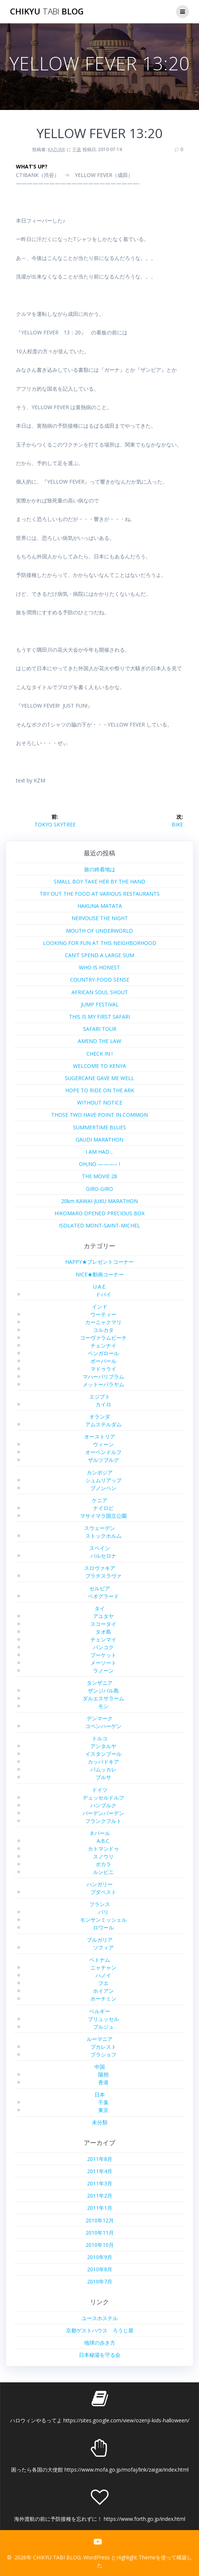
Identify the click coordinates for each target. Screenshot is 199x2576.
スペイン (99, 1547)
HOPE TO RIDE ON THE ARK (99, 1090)
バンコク (103, 1647)
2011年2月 (99, 2195)
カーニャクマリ (103, 1322)
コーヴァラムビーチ (103, 1337)
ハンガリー (100, 1884)
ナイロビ (103, 1507)
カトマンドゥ (103, 1848)
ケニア (99, 1500)
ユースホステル (100, 2318)
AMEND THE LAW (99, 1041)
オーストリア (99, 1436)
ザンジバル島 (103, 1690)
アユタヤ (103, 1616)
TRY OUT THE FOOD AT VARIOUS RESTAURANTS (100, 893)
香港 (103, 2082)
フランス (99, 1904)
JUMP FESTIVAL (100, 1004)
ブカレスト (103, 2046)
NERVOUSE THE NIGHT (100, 918)
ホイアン (103, 1990)
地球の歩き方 (99, 2342)
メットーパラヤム (103, 1384)
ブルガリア (100, 1939)
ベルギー (99, 2011)
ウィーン (103, 1444)
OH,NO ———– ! (99, 1163)
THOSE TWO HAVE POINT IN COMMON (99, 1114)
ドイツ (99, 1789)
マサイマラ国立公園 (103, 1515)
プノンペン (103, 1487)
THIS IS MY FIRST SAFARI (99, 1016)
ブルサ (103, 1777)
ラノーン (103, 1670)
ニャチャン (103, 1967)
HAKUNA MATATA (99, 905)
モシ (103, 1706)
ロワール (103, 1927)
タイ (99, 1608)
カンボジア (100, 1472)
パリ (103, 1911)
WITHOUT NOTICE (99, 1102)
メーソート (103, 1662)
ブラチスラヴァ (103, 1575)
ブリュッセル (103, 2018)
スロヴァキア (99, 1567)
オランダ (99, 1416)
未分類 (99, 2122)
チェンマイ (103, 1639)
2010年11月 (100, 2232)
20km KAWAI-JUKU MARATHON (99, 1201)
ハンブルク (103, 1805)
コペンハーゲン (103, 1726)
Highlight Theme (136, 2557)
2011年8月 (99, 2158)
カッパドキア (103, 1761)
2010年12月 (100, 2220)
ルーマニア (100, 2038)
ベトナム (99, 1959)
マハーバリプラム (103, 1376)
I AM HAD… (99, 1151)
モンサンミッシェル (103, 1919)
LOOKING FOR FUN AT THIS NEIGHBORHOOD (99, 942)
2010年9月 (99, 2257)
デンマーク (100, 1718)
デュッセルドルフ (103, 1797)
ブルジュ (103, 2026)
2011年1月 (99, 2207)
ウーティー (103, 1314)
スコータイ (103, 1623)
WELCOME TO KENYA (99, 1065)
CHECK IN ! (99, 1053)
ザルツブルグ (103, 1459)
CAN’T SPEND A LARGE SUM (99, 955)
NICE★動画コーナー (100, 1274)
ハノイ (103, 1975)
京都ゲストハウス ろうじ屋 (99, 2330)
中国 (99, 2066)
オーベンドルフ (103, 1452)
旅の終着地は (99, 869)
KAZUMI (56, 149)
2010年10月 (100, 2244)
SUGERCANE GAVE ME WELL (99, 1078)
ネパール (99, 1833)
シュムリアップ (103, 1480)
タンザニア (100, 1682)
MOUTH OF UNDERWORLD (99, 930)
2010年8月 (99, 2269)
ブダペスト (103, 1891)
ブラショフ (103, 2054)
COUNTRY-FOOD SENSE (99, 979)
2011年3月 (99, 2183)
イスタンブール (103, 1753)
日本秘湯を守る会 (99, 2354)
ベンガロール (103, 1353)
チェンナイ (103, 1345)
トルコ (99, 1738)
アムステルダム (103, 1424)
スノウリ (103, 1856)
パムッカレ (103, 1769)
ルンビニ (103, 1871)
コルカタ (103, 1329)
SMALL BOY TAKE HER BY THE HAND (99, 881)
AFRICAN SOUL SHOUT (100, 992)
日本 (99, 2094)
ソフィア (103, 1947)
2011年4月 (99, 2171)
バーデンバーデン (103, 1813)
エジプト (99, 1396)
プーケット (103, 1654)
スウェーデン (99, 1527)
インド (99, 1306)
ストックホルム (103, 1535)
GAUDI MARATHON (99, 1139)
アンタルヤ (103, 1746)
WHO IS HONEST (99, 967)
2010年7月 (99, 2281)
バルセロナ (103, 1555)
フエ (103, 1983)
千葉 (76, 149)
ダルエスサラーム (103, 1698)
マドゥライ (103, 1368)
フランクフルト (103, 1820)
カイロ (103, 1404)
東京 (103, 2110)
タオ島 (103, 1631)
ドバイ (103, 1294)
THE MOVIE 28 (99, 1176)
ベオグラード (103, 1596)
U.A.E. (99, 1286)
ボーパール (103, 1360)
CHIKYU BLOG (47, 11)
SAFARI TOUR (99, 1028)
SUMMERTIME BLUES (99, 1127)
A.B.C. (103, 1840)
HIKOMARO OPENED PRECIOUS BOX (99, 1213)
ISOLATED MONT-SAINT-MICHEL (99, 1225)
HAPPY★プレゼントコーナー (99, 1261)
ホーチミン (103, 1998)
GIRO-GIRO (99, 1188)
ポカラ (103, 1864)
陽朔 (103, 2074)
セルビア (99, 1588)
